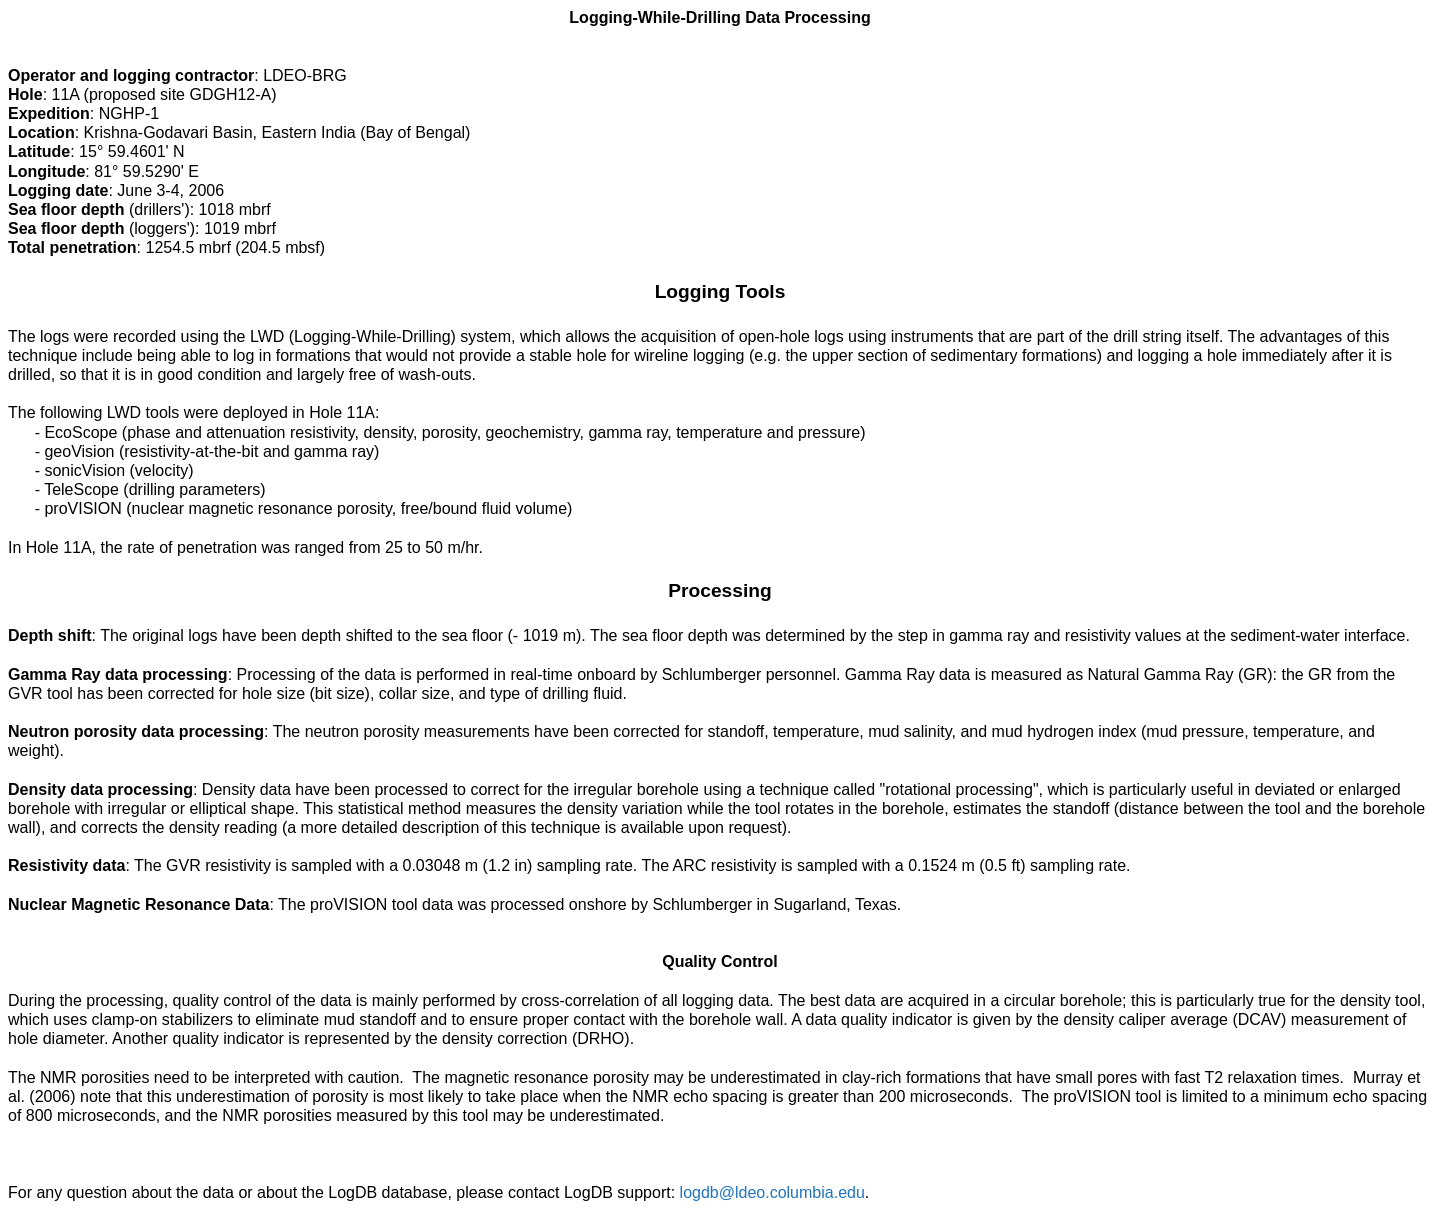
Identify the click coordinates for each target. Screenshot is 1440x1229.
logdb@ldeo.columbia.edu (772, 1192)
